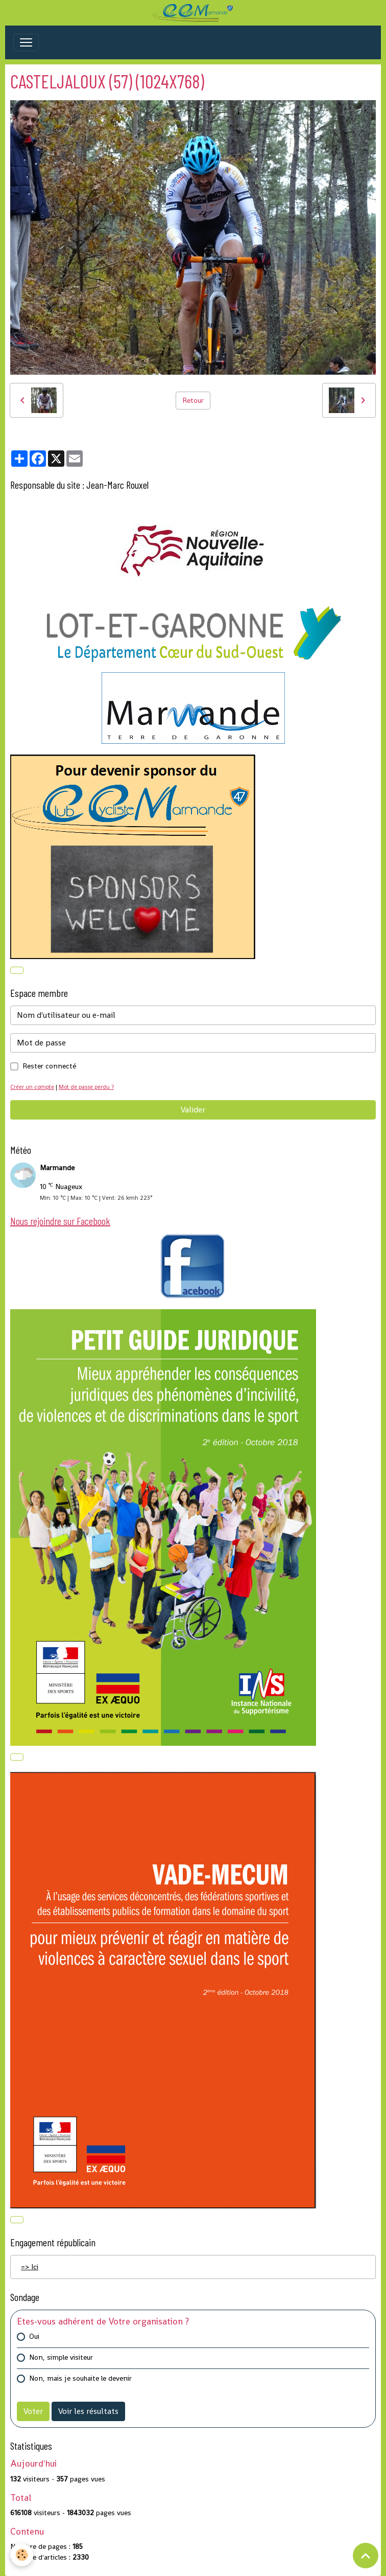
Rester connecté (49, 1065)
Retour (193, 400)
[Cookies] (21, 2554)
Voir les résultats (88, 2411)
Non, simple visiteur (61, 2357)
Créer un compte (32, 1086)
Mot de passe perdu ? (86, 1086)
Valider (193, 1109)
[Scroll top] (365, 2555)
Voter (33, 2411)
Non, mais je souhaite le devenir (80, 2378)
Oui (34, 2336)
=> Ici (29, 2266)
